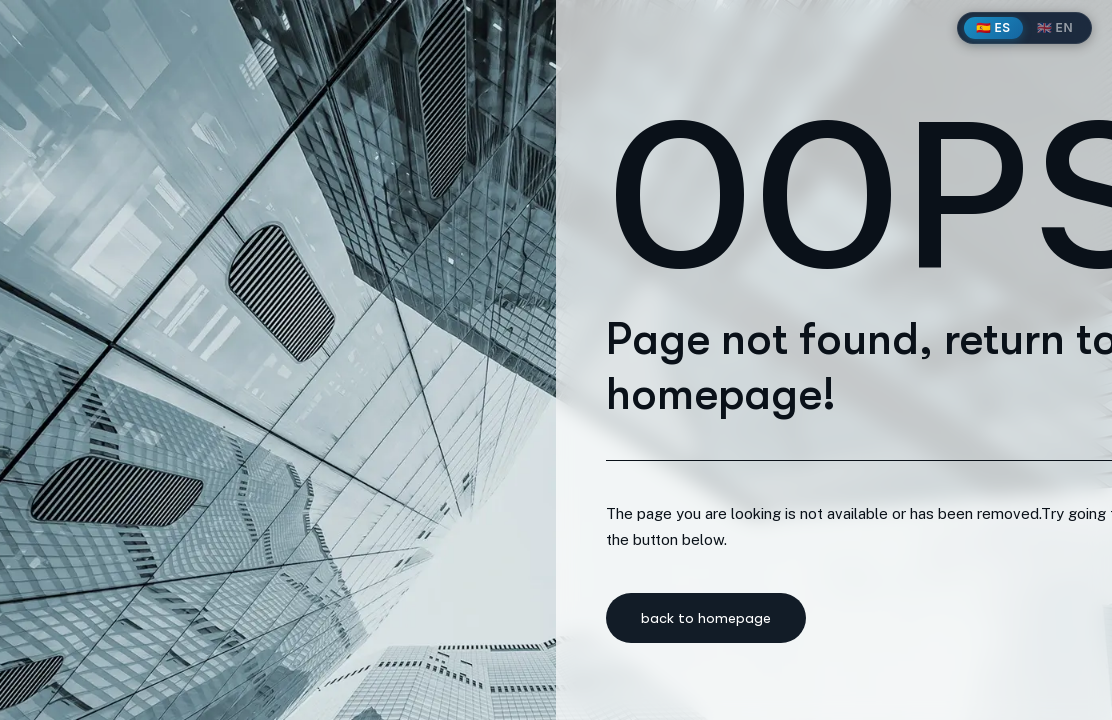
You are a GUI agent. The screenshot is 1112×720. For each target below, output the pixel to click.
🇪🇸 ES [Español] (993, 27)
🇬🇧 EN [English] (1055, 27)
